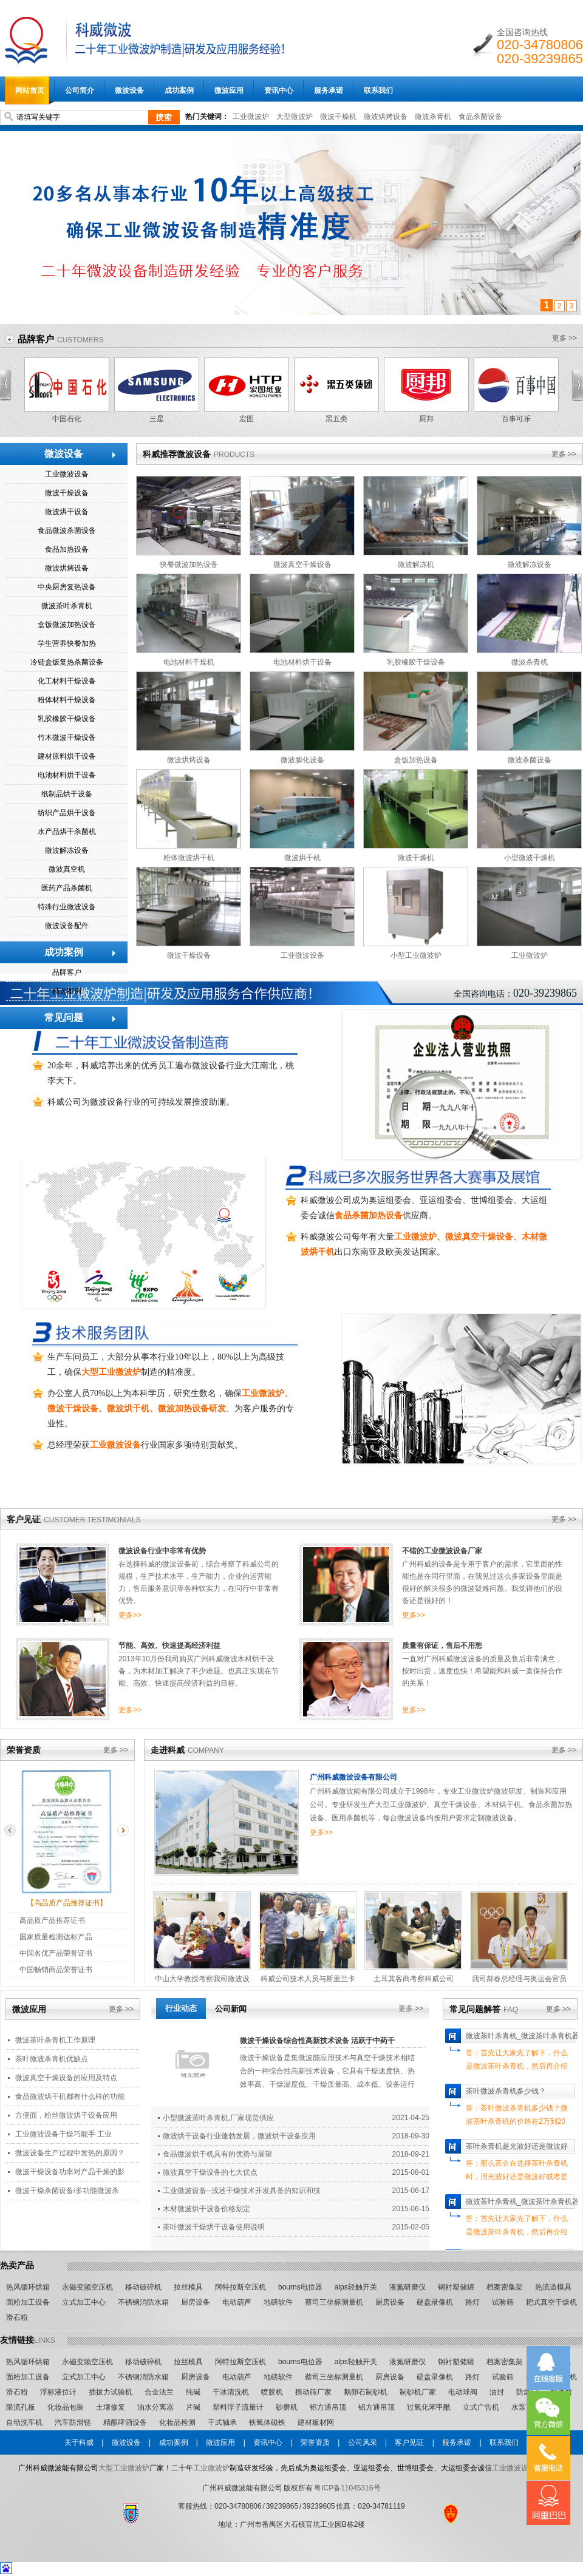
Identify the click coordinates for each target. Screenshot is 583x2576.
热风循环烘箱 (28, 2287)
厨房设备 (195, 2302)
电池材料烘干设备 (67, 775)
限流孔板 (20, 2407)
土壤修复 (110, 2407)
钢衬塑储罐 (456, 2287)
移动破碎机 (143, 2287)
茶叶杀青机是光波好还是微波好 (517, 2146)
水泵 (518, 2407)
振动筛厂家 (313, 2392)
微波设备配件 (67, 925)
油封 (496, 2392)
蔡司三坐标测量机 (334, 2302)
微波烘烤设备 (385, 116)
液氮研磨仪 (407, 2287)
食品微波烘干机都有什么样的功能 (69, 2096)
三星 (156, 419)
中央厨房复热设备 (67, 587)
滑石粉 (17, 2317)
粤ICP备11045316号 (347, 2488)
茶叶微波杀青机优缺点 (51, 2059)
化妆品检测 (177, 2422)
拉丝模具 (188, 2287)
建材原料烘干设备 (67, 756)
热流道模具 (553, 2287)
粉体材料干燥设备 (67, 700)
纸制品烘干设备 (66, 794)
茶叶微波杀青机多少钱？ (506, 2091)
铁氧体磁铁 (267, 2422)
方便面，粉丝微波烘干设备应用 (66, 2115)
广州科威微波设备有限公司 (353, 1777)
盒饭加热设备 (416, 760)
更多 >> (564, 338)
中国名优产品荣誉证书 (55, 1953)
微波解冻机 (416, 564)
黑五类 (336, 419)
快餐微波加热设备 (189, 564)
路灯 (472, 2302)
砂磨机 (287, 2407)
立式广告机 (481, 2407)
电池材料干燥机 (188, 662)
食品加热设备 (67, 549)
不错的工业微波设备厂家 (442, 1551)
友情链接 (17, 2340)
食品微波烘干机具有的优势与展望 (217, 2154)
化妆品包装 (65, 2407)
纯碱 (193, 2392)
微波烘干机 (302, 857)
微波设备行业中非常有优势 (162, 1551)
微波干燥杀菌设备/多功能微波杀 (67, 2190)
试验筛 (503, 2302)
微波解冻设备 (67, 850)
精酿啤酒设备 (125, 2422)
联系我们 (504, 2442)
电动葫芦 (236, 2302)
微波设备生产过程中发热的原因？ (69, 2153)
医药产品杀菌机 (66, 888)
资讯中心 (267, 2442)
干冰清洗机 (231, 2392)
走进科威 (168, 1750)
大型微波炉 (294, 116)
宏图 (246, 419)
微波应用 (29, 2009)
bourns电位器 (300, 2287)
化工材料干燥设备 (67, 681)
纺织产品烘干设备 (67, 812)
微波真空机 (67, 869)
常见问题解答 (474, 2009)
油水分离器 (155, 2407)
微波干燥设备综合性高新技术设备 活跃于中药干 (317, 2040)
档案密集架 (504, 2287)
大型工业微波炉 (123, 2468)
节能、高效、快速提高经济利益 (169, 1645)
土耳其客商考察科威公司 (413, 1978)
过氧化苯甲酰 (429, 2407)
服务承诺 (456, 2442)
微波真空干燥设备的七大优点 (210, 2172)
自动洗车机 (24, 2422)
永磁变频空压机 (87, 2287)
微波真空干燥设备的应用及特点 (66, 2077)
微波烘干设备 (67, 511)
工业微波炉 (251, 116)
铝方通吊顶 (328, 2407)
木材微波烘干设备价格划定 (206, 2209)
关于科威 (79, 2442)
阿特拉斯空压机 (240, 2287)
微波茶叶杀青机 (66, 606)
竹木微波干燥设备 (67, 737)
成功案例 (63, 952)
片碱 (193, 2407)
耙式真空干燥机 (551, 2302)
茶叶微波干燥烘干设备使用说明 (214, 2227)
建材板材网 (316, 2422)
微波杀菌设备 (529, 760)
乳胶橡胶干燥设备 (67, 718)
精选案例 (66, 991)
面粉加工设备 (28, 2302)
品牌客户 (36, 339)
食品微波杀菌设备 (67, 530)
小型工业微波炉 (416, 955)
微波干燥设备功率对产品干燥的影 (69, 2172)
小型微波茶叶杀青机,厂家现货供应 (218, 2117)
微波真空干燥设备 (302, 564)
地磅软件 (278, 2302)
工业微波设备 (67, 474)
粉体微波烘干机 (188, 857)
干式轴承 (222, 2422)
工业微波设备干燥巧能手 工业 (63, 2134)
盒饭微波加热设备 (67, 624)
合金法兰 (159, 2392)
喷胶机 (272, 2392)
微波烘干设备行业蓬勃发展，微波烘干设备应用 (239, 2136)
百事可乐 (516, 419)
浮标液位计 (58, 2392)
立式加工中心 (84, 2302)
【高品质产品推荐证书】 (67, 1903)
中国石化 (66, 419)
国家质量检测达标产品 (55, 1937)
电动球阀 (462, 2392)
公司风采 (362, 2442)
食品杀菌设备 (480, 116)
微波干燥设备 (67, 493)
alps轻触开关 (356, 2287)
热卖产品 (17, 2265)
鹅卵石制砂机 (365, 2392)
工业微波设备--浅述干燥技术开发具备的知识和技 (242, 2190)
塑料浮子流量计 (238, 2407)
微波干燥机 (338, 116)
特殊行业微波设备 (67, 907)
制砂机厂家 (418, 2392)
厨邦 (426, 419)
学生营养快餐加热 (67, 643)
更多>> (129, 1615)
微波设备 (63, 454)
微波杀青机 (433, 116)
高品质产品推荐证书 (52, 1920)
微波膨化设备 (302, 760)
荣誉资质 (24, 1750)
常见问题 (63, 1017)
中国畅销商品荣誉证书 (55, 1969)
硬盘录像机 (435, 2302)
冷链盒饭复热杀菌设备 (66, 662)
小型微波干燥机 (529, 857)
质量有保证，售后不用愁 (442, 1645)
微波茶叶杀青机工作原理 (55, 2040)
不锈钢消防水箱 (143, 2302)
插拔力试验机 (110, 2392)
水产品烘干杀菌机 (67, 831)
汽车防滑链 (73, 2422)
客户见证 (24, 1519)
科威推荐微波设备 (177, 454)
